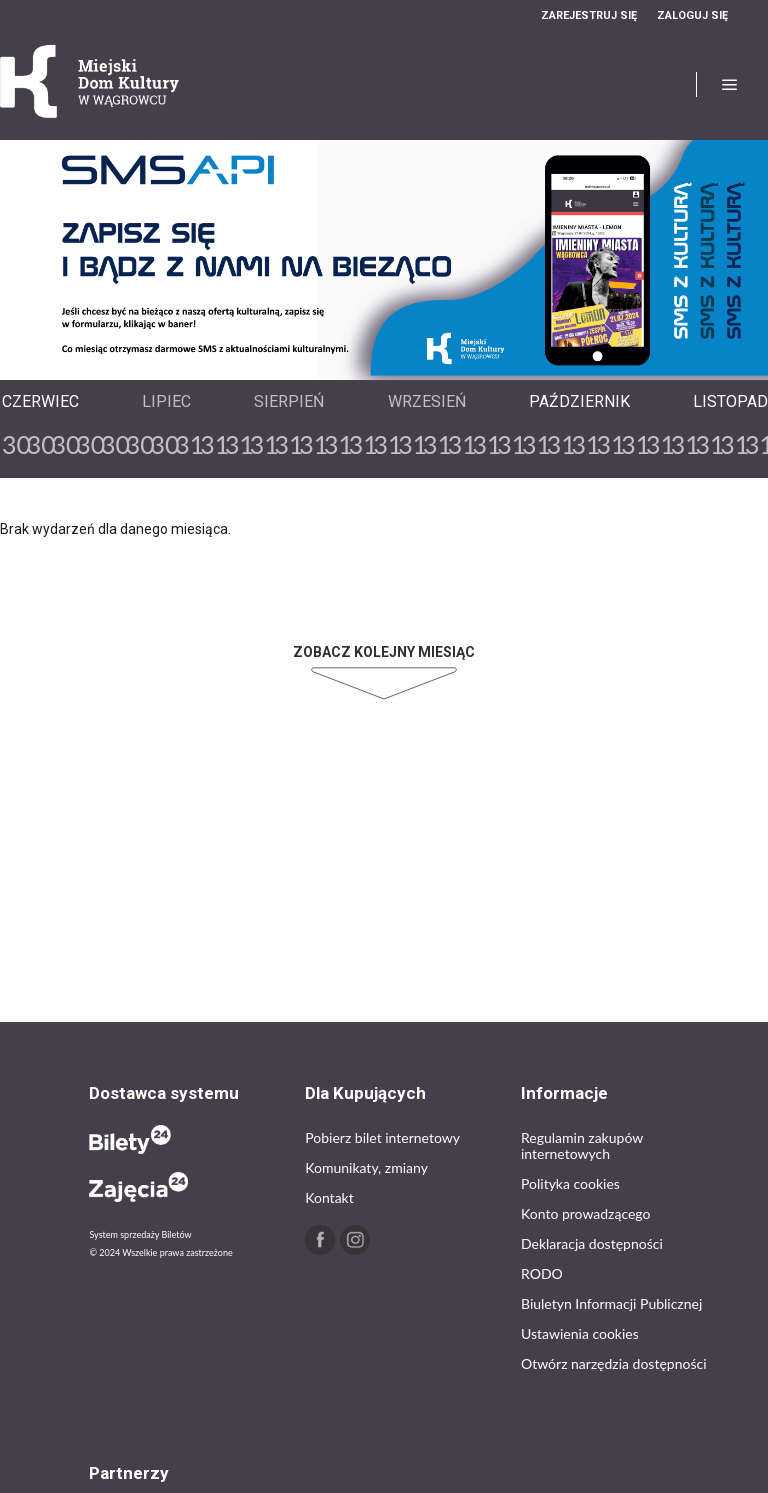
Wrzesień (427, 401)
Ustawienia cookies (580, 1333)
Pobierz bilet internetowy (382, 1137)
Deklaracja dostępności (592, 1243)
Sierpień (289, 401)
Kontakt (329, 1197)
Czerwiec (40, 401)
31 (186, 444)
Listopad (730, 401)
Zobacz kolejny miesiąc (384, 652)
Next (400, 362)
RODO (542, 1273)
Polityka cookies (570, 1183)
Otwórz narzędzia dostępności (614, 1363)
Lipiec (166, 401)
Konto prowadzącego (585, 1213)
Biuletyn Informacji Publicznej (611, 1303)
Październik (579, 401)
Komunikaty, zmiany (366, 1167)
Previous (368, 362)
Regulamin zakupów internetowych (582, 1145)
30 (13, 444)
